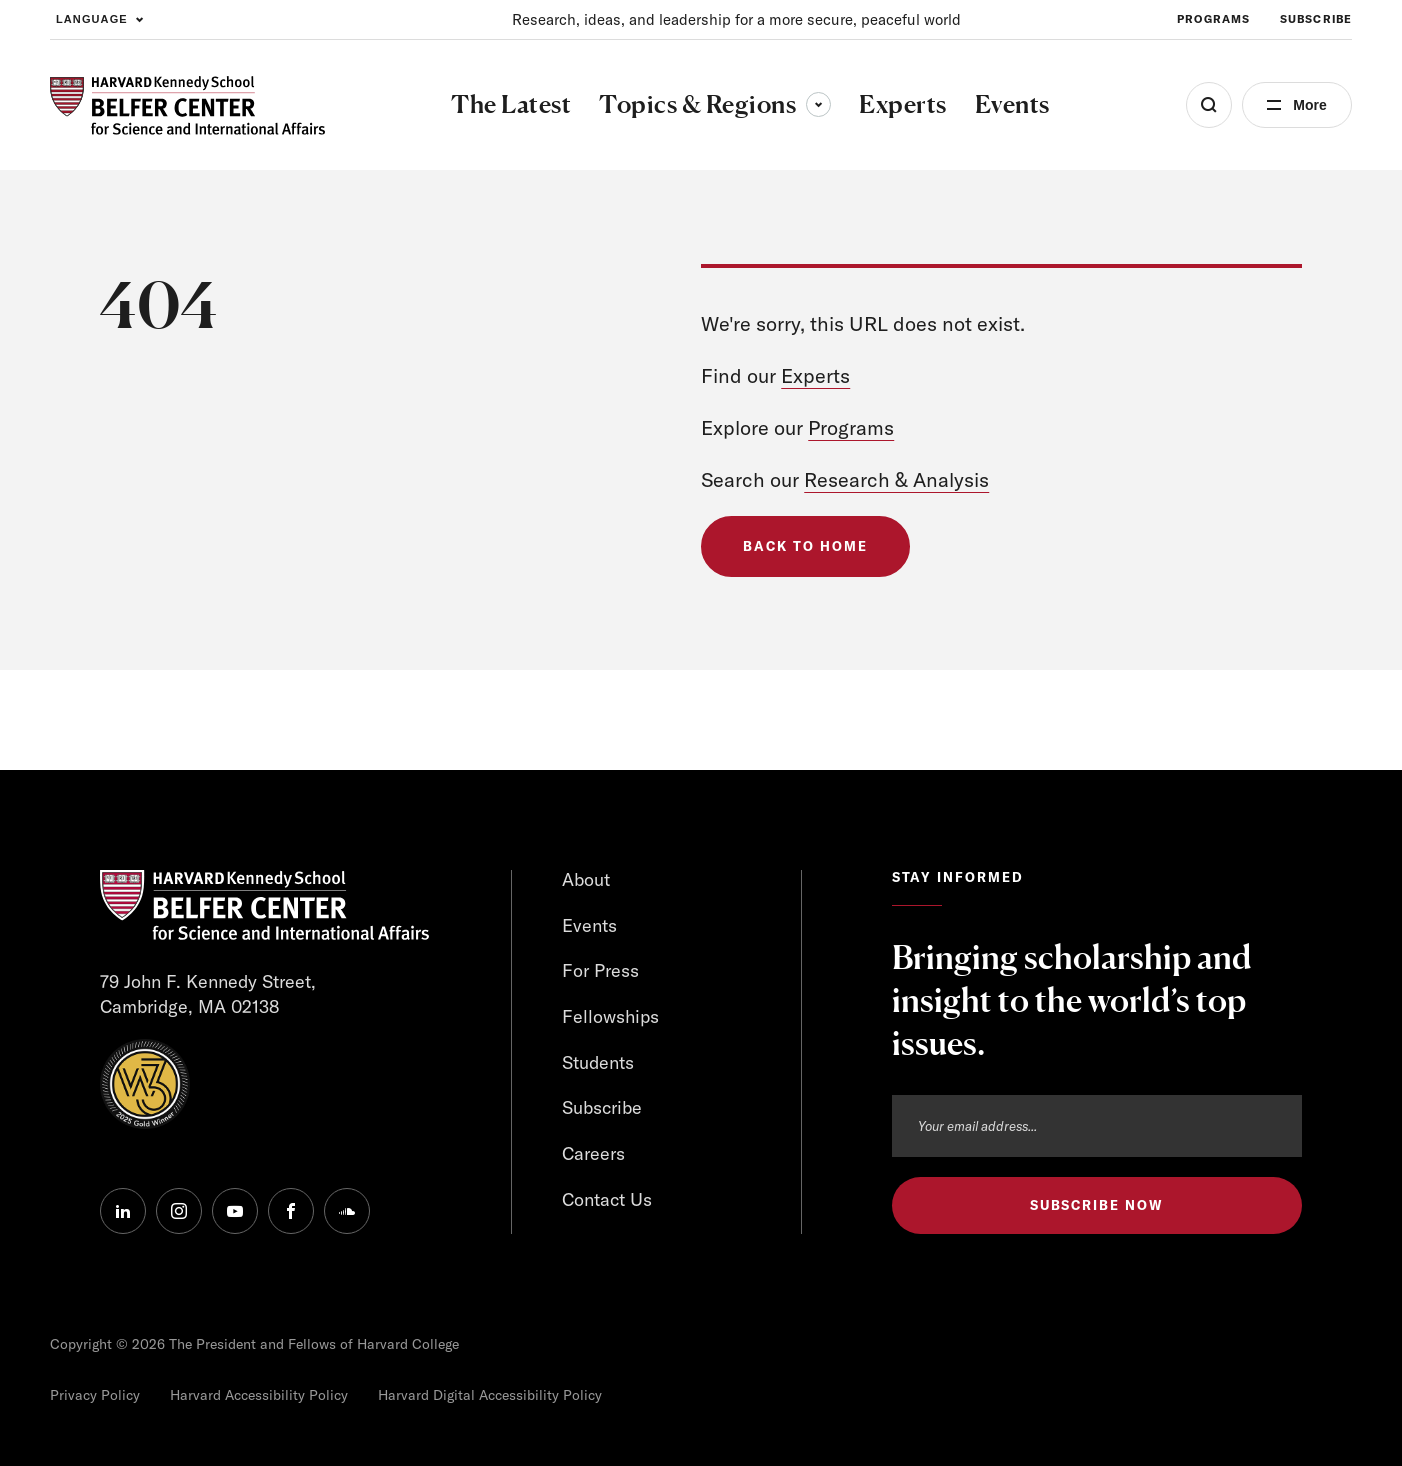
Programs (851, 427)
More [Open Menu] (1309, 105)
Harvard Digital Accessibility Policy (490, 1395)
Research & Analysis (896, 479)
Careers (593, 1153)
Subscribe (602, 1107)
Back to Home (805, 546)
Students (598, 1062)
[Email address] (1097, 1126)
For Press (600, 970)
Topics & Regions (715, 104)
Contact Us (607, 1199)
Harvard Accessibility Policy (259, 1395)
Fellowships (610, 1016)
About (586, 879)
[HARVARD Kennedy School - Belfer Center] (187, 105)
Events (589, 925)
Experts (815, 375)
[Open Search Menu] (1209, 105)
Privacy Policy (95, 1395)
